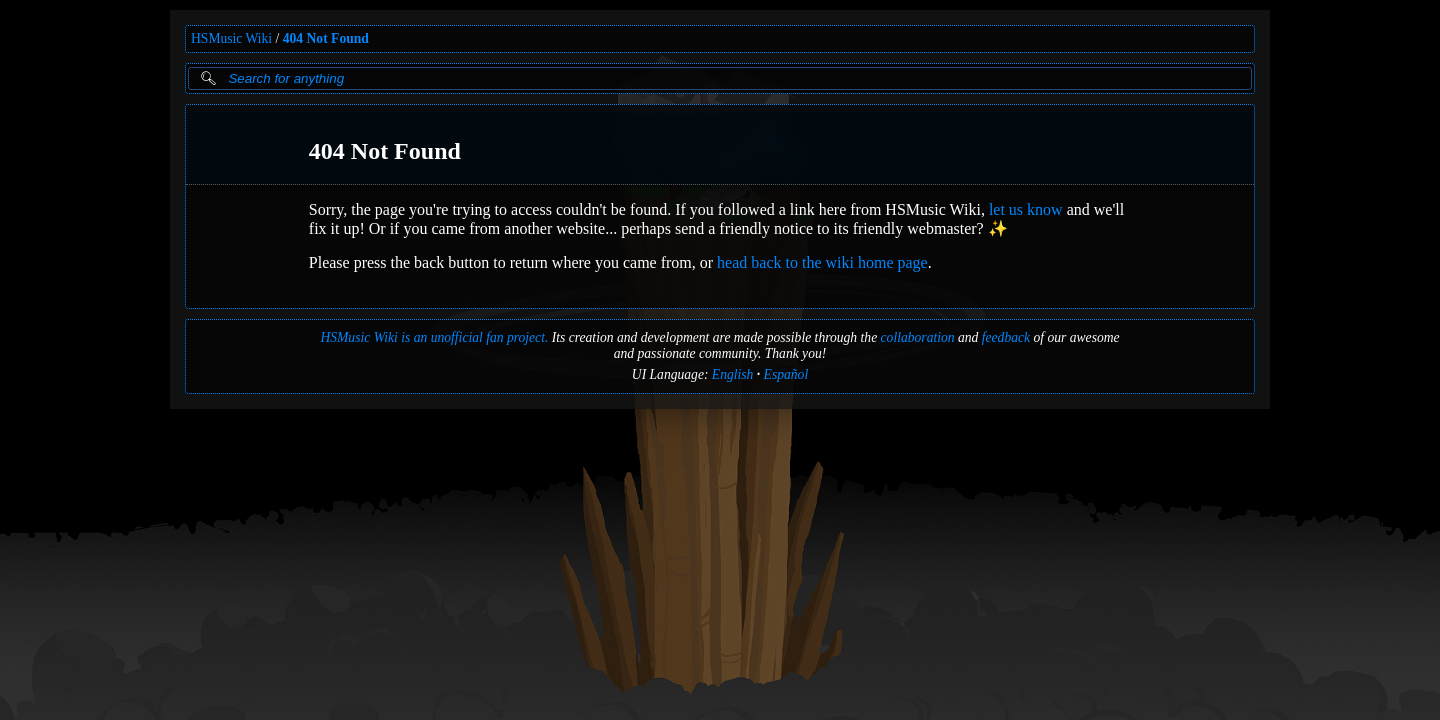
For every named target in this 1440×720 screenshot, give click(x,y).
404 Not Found (326, 38)
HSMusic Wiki (231, 38)
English (733, 374)
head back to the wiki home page (822, 262)
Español (786, 374)
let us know (1026, 209)
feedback (1006, 337)
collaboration (918, 337)
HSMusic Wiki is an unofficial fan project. (434, 337)
